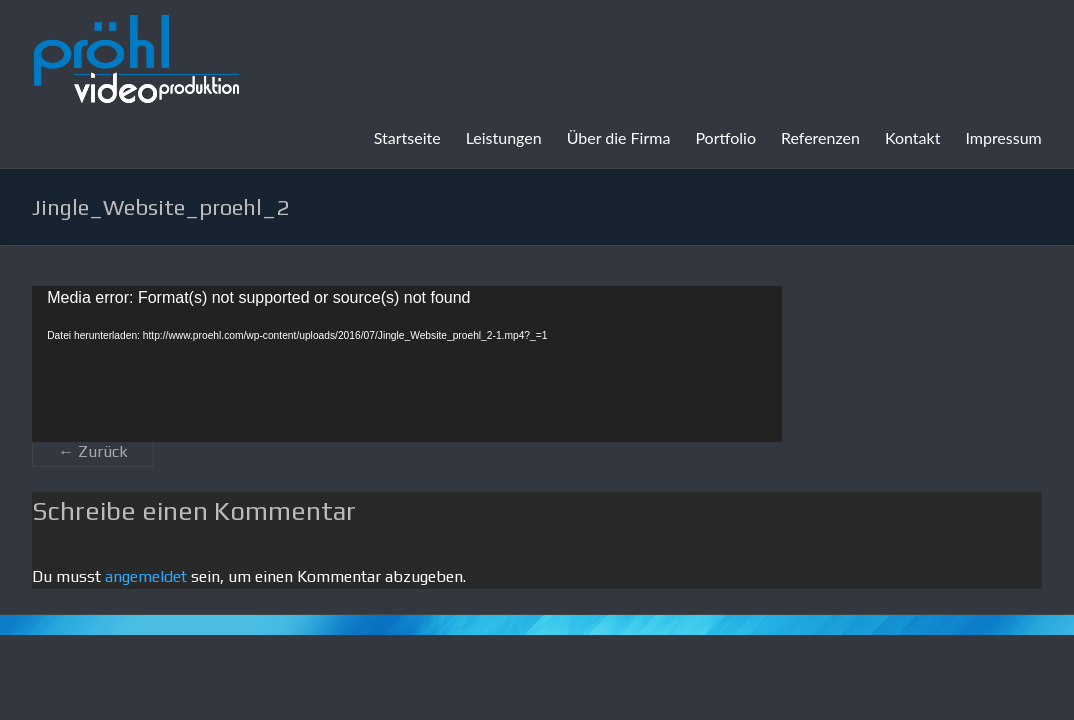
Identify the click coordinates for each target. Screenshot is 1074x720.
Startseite (407, 137)
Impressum (1003, 137)
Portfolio (725, 137)
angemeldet (146, 576)
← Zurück (93, 451)
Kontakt (912, 137)
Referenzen (820, 137)
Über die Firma (619, 137)
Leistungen (504, 137)
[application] (407, 364)
